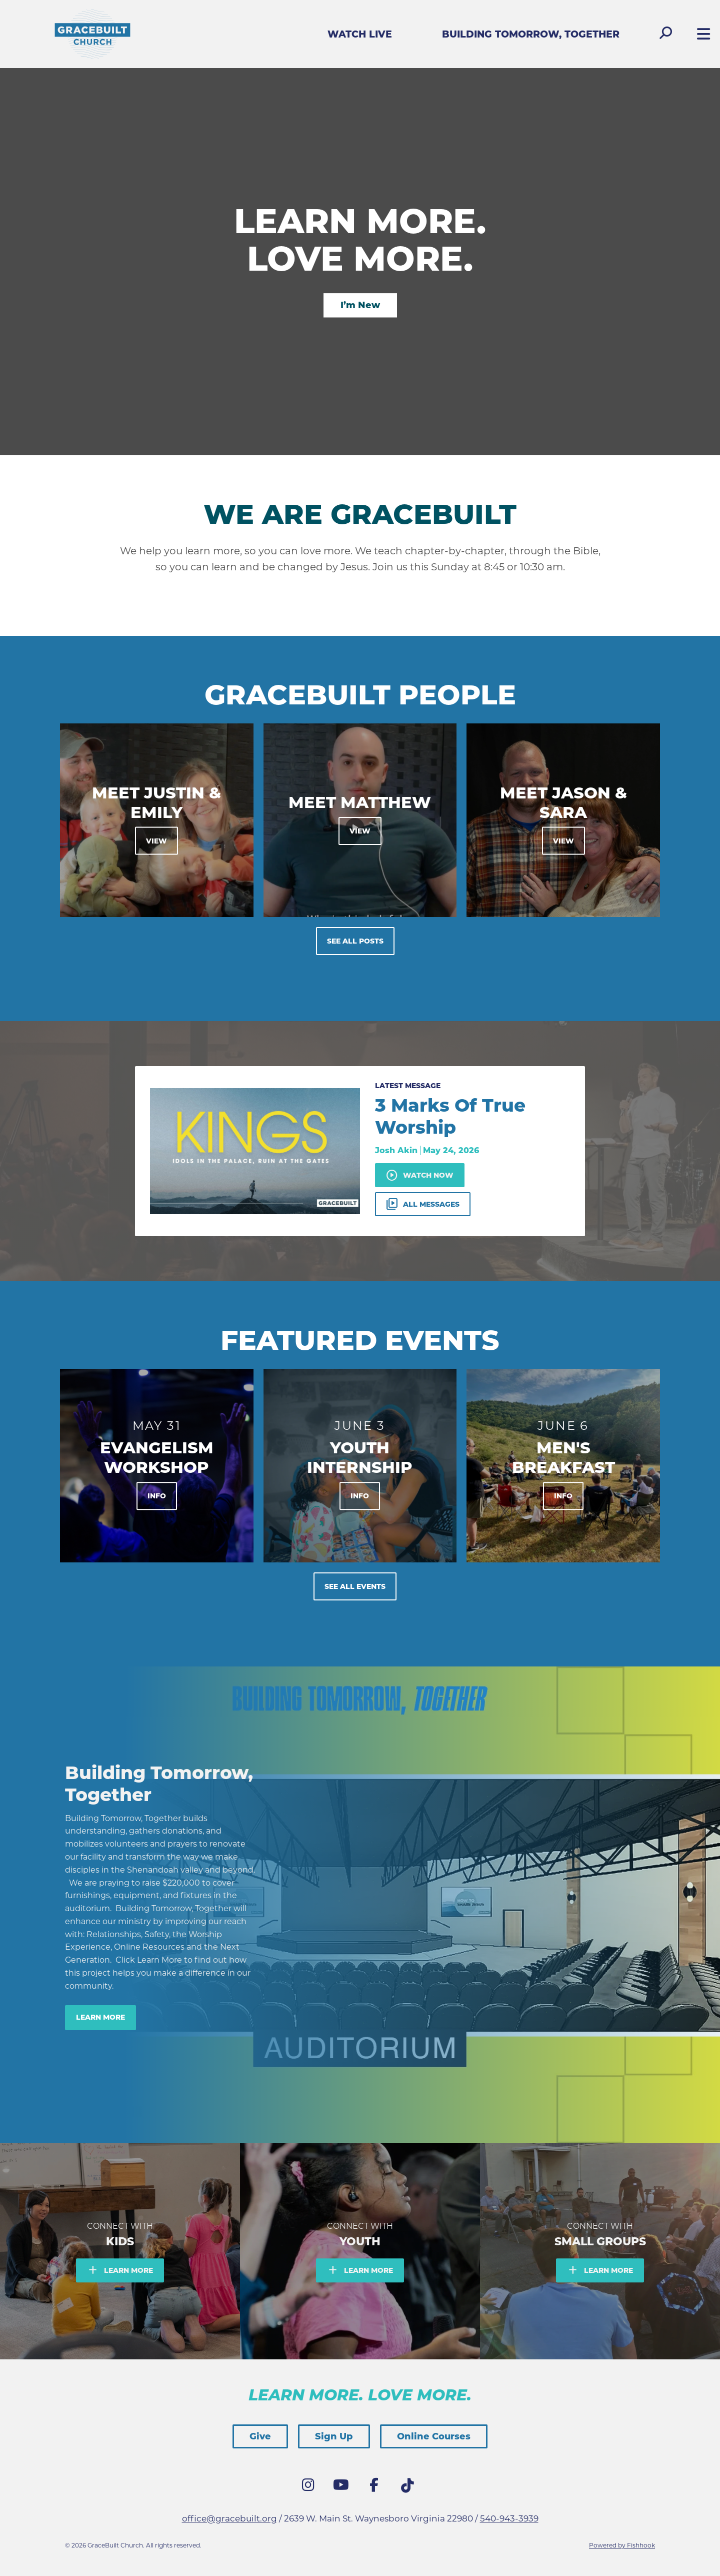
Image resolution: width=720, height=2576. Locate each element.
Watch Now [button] (420, 1175)
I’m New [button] (360, 305)
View (156, 840)
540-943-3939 (509, 2518)
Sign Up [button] (334, 2436)
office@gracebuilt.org (229, 2518)
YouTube (343, 2487)
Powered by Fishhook (622, 2545)
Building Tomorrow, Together (531, 34)
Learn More (100, 2017)
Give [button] (260, 2436)
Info (157, 1495)
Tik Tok (409, 2488)
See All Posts (355, 941)
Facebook (377, 2487)
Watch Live (360, 34)
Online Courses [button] (433, 2436)
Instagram (311, 2487)
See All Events (355, 1586)
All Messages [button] (423, 1204)
